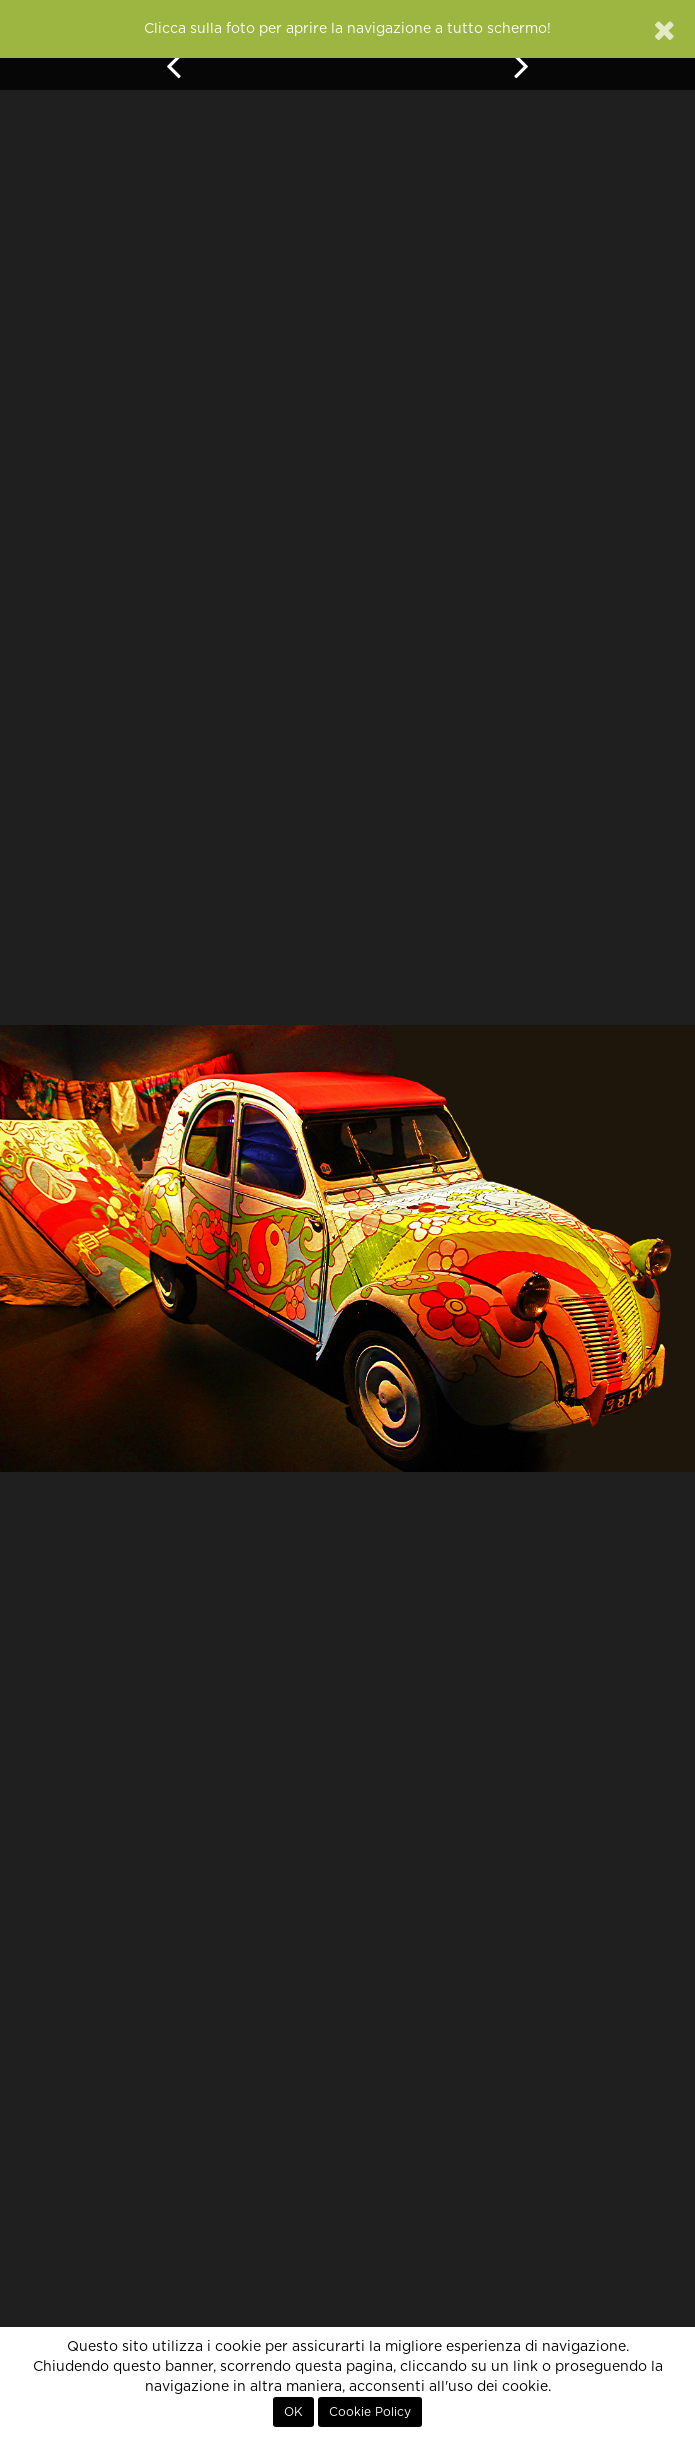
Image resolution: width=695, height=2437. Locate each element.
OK (293, 2412)
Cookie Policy (370, 2412)
